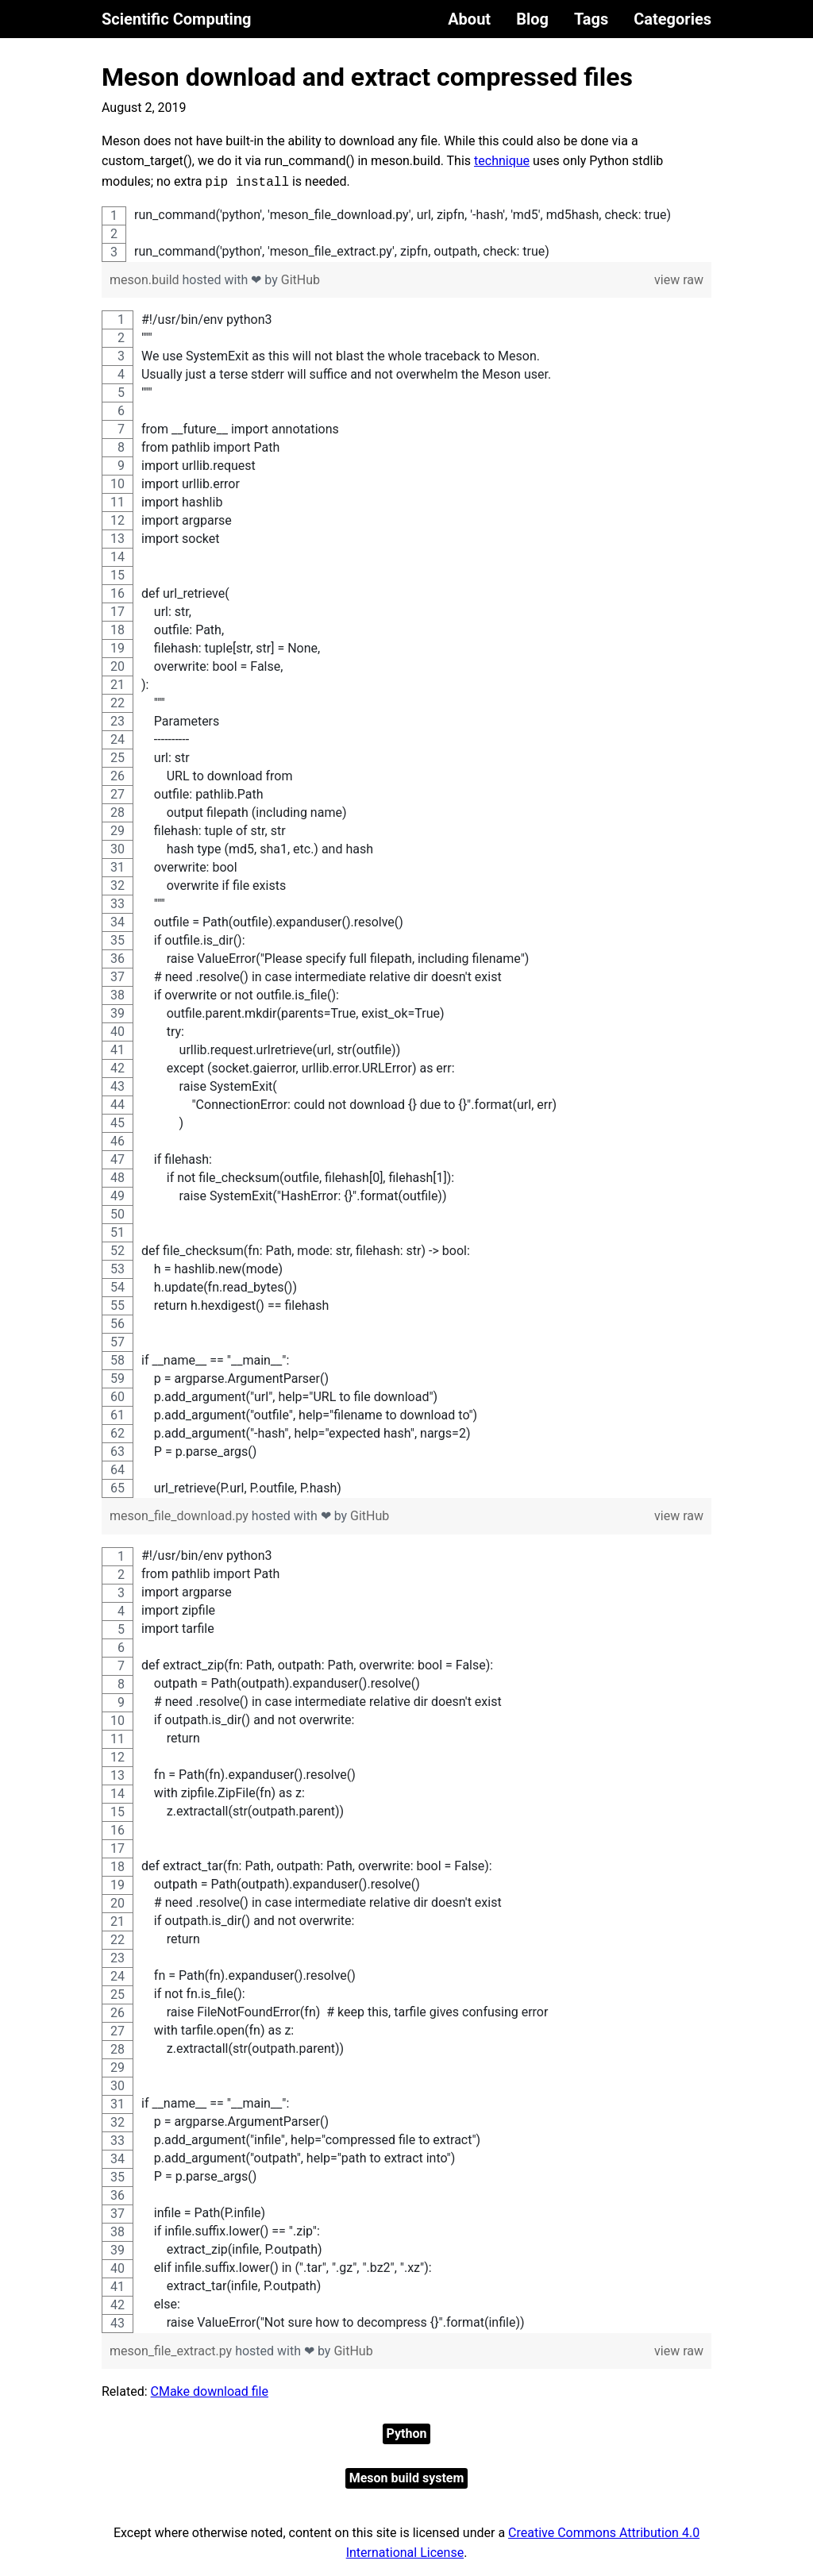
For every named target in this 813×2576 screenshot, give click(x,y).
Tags (591, 19)
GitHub (300, 279)
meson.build (146, 279)
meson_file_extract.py (172, 2350)
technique (502, 160)
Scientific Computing (177, 19)
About (469, 19)
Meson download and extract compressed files (367, 77)
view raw (678, 279)
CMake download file (209, 2391)
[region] (406, 234)
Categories (672, 19)
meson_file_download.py (181, 1515)
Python (407, 2433)
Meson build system (406, 2478)
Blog (532, 19)
